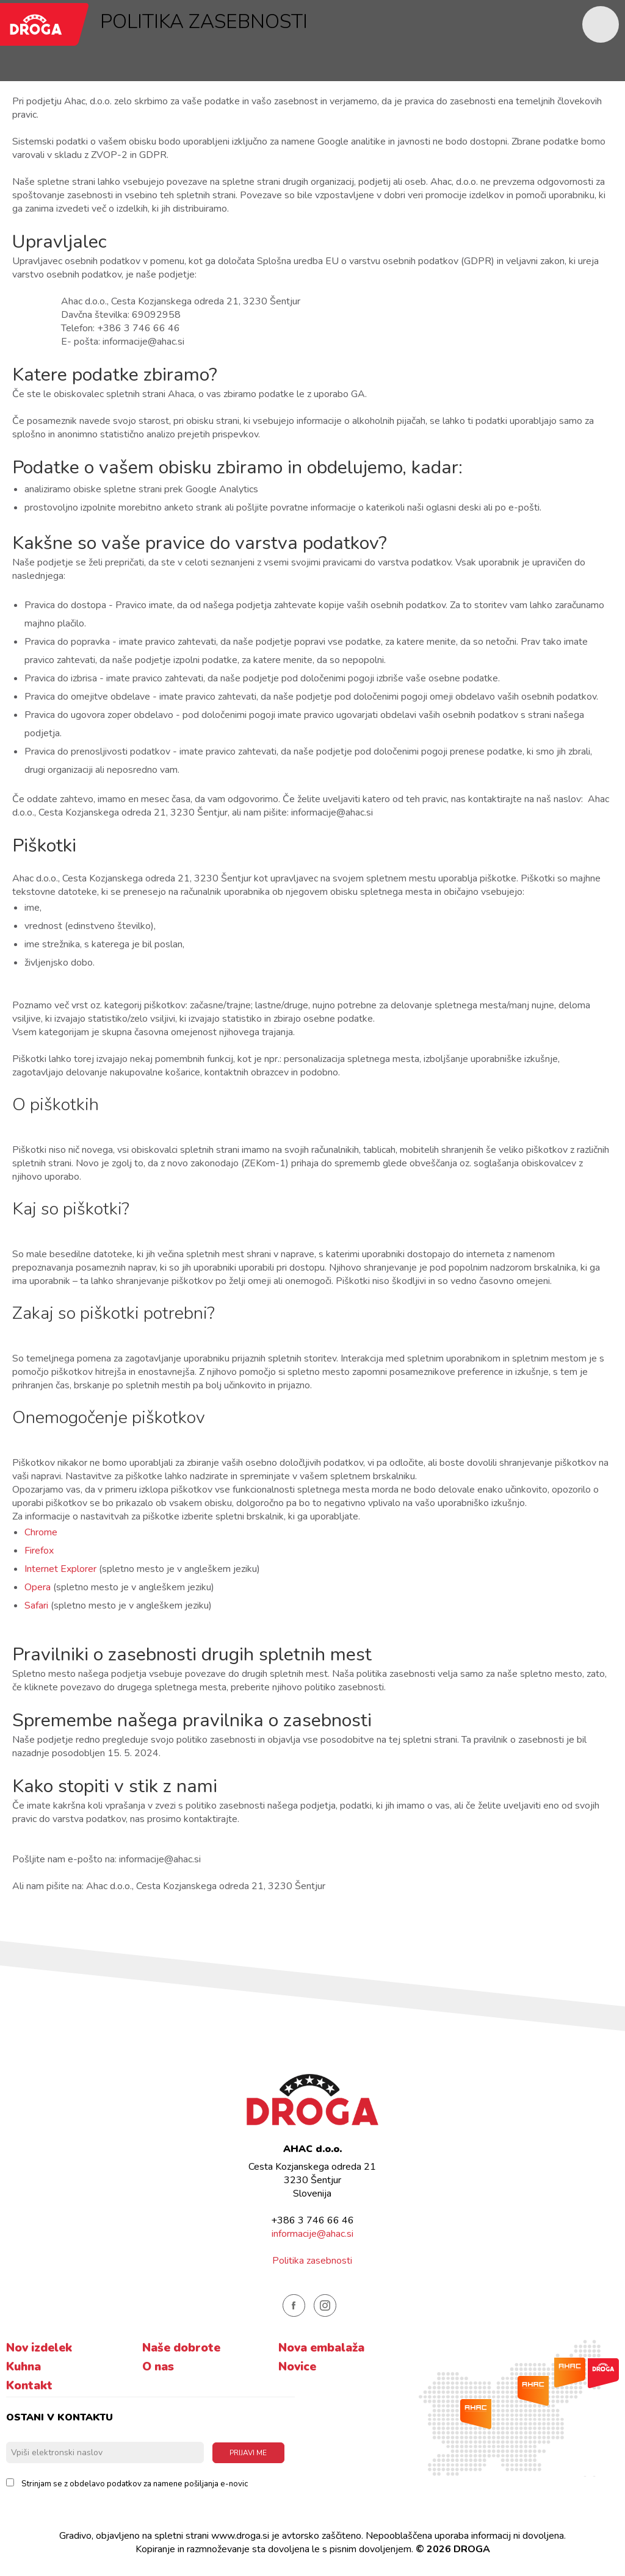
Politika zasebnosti (312, 2260)
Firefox (39, 1550)
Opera (37, 1587)
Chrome (40, 1532)
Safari (36, 1605)
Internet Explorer (60, 1569)
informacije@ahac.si (312, 2234)
